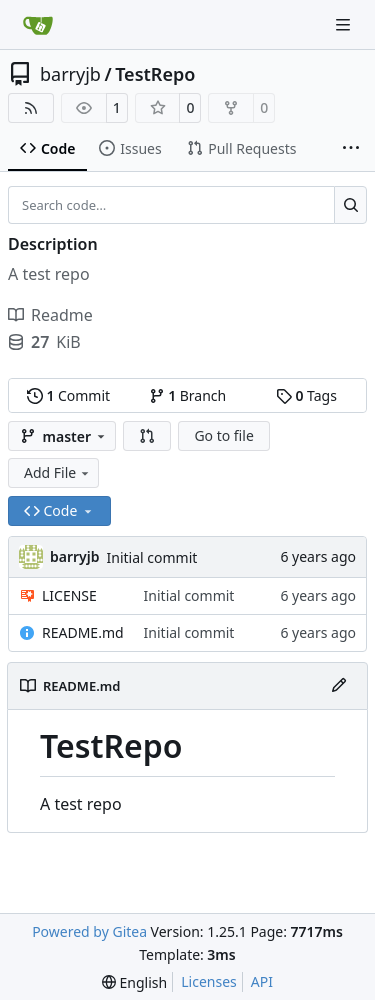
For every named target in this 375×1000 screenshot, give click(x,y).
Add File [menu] (58, 472)
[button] (147, 436)
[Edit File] (339, 686)
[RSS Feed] (31, 108)
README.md (83, 632)
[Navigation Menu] (345, 24)
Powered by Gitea (89, 931)
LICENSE (69, 595)
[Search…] (350, 205)
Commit (68, 395)
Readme (50, 315)
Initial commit (152, 557)
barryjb (70, 74)
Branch (188, 395)
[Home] (38, 25)
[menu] (134, 982)
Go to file (223, 435)
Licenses (209, 981)
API (262, 981)
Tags (306, 395)
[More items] (351, 149)
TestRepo (155, 74)
